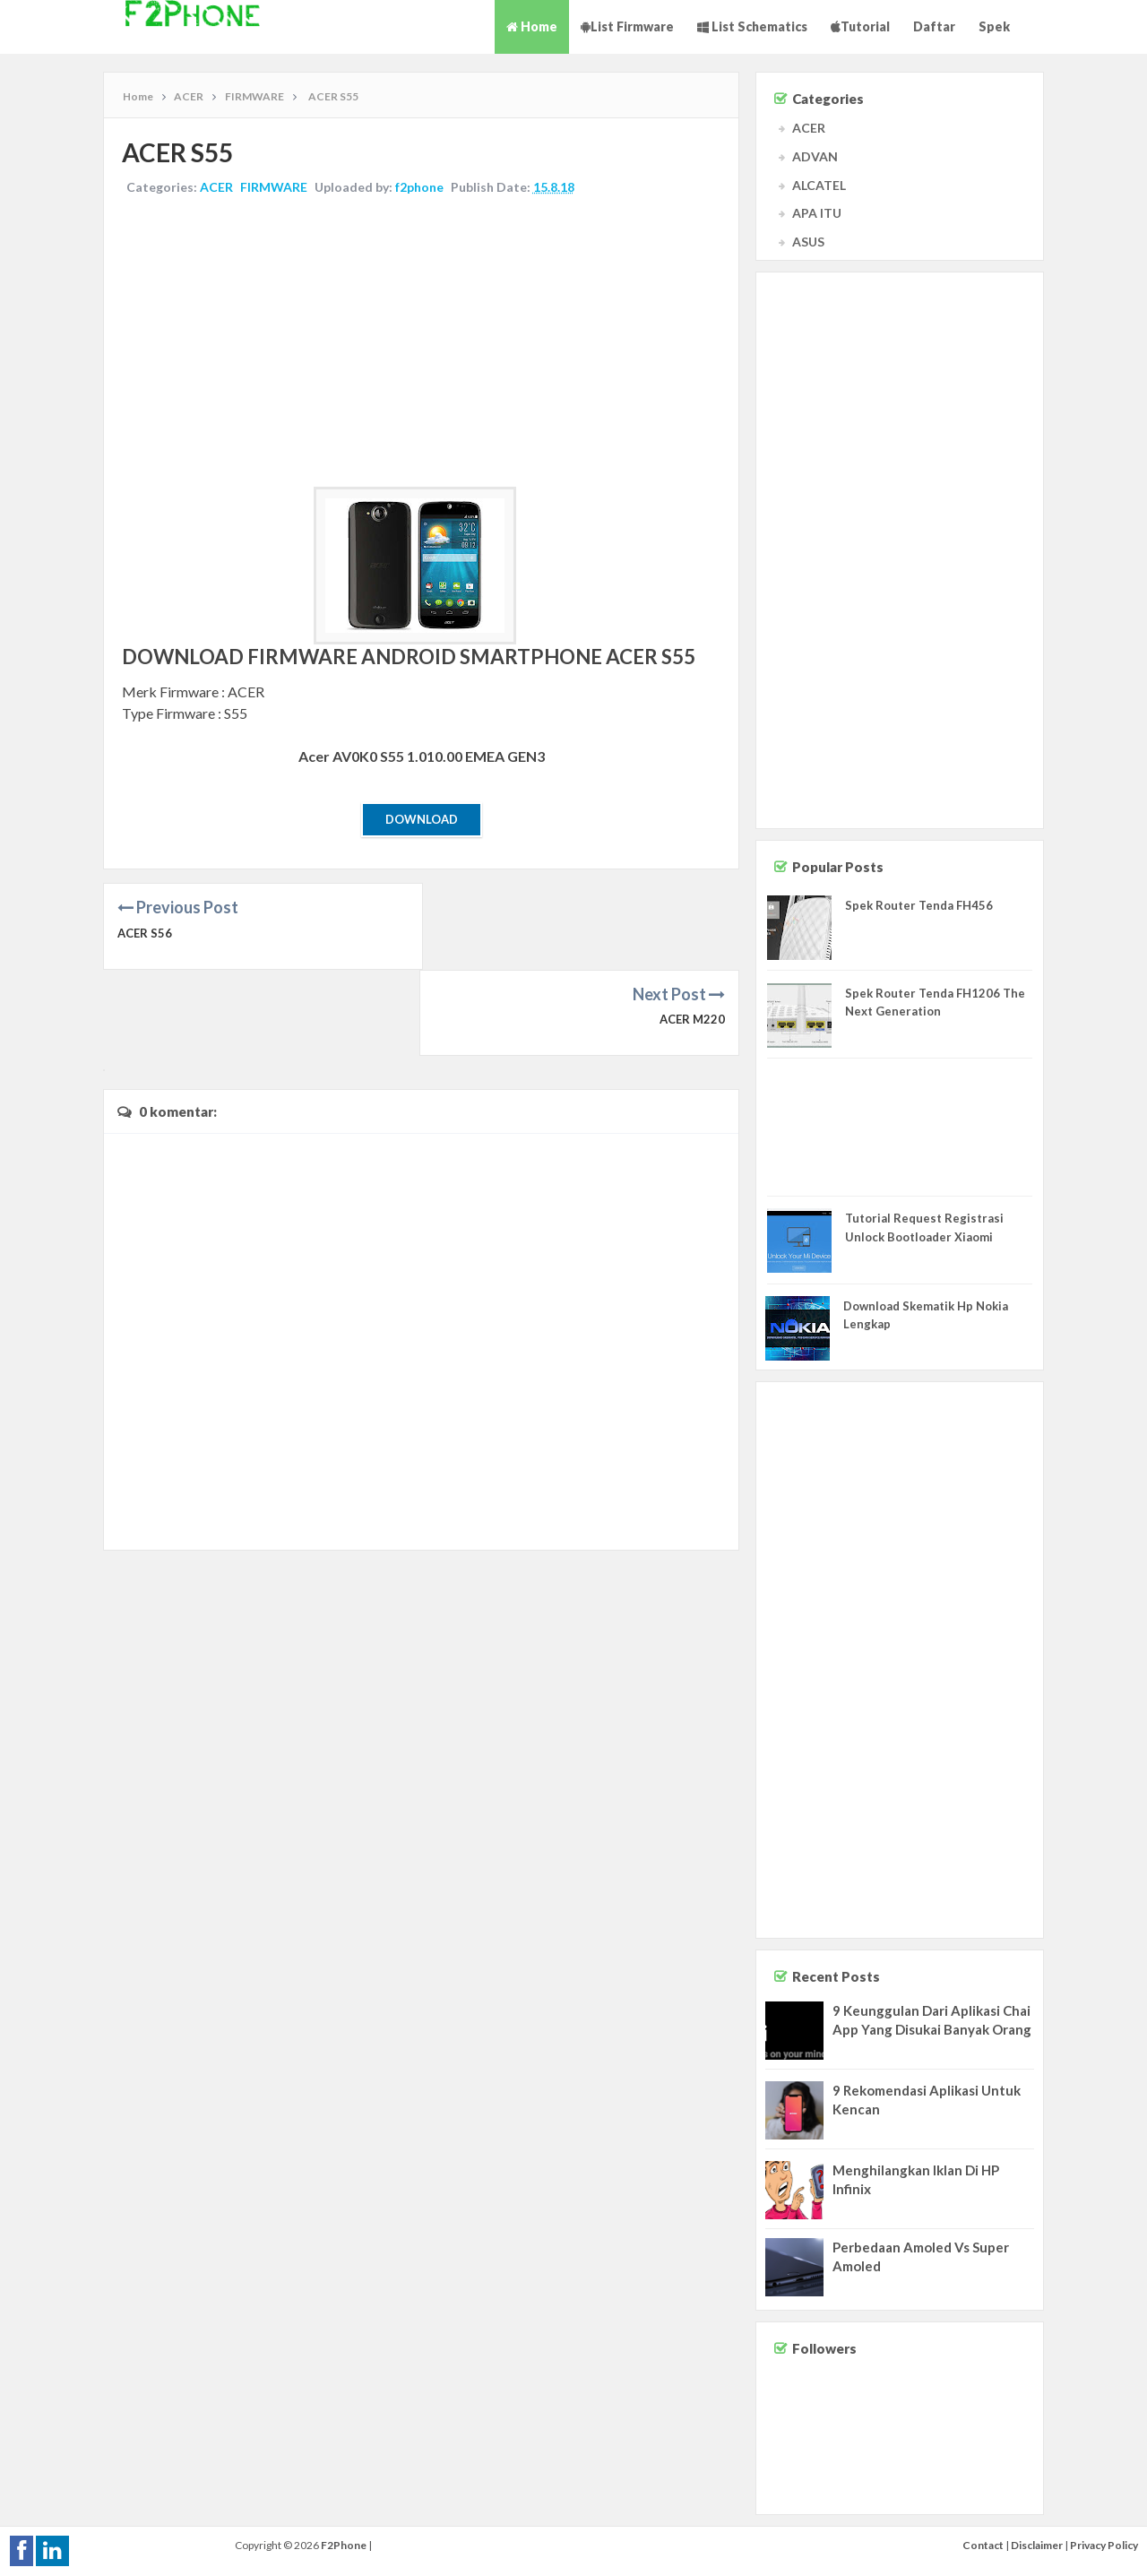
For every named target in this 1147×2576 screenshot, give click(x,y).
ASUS (808, 241)
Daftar (934, 26)
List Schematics (752, 26)
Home (531, 26)
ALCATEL (819, 185)
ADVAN (815, 156)
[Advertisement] (421, 343)
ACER (216, 186)
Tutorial (860, 26)
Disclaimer (1037, 2545)
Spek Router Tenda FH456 (919, 905)
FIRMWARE (273, 186)
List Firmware (627, 26)
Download (421, 819)
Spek (994, 26)
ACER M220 (692, 933)
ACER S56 (144, 933)
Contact (983, 2545)
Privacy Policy (1104, 2545)
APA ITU (816, 212)
